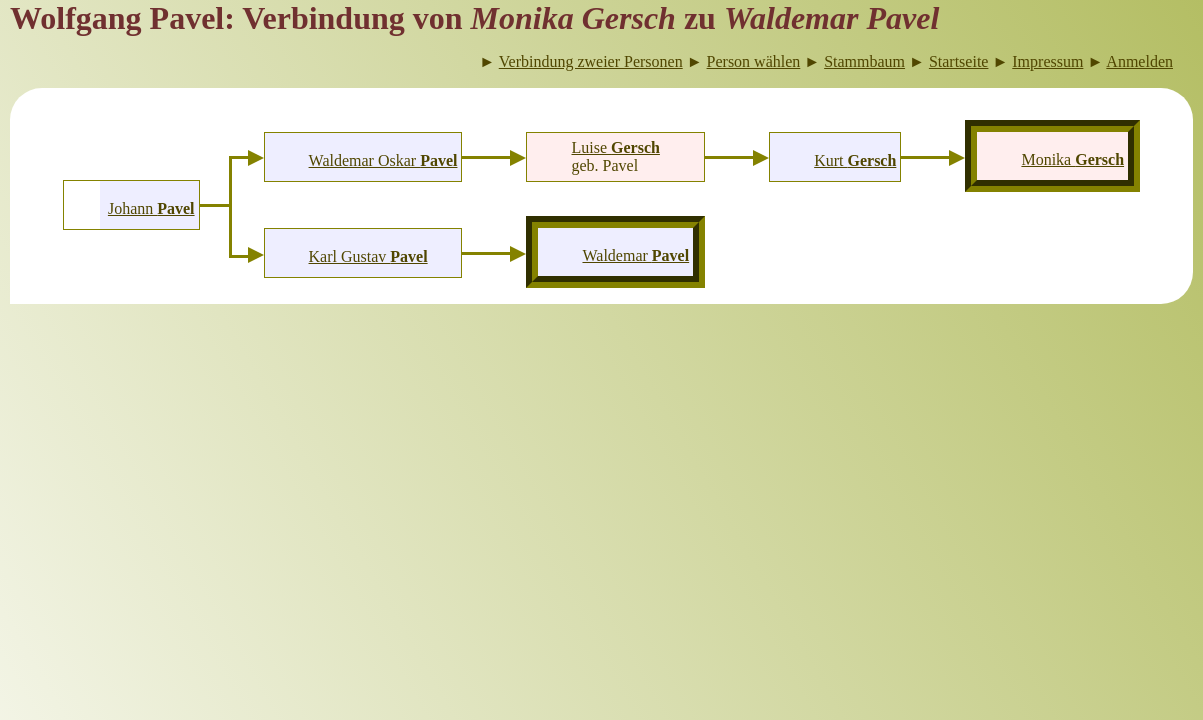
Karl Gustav (368, 256)
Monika (1072, 159)
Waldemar (635, 255)
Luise (616, 147)
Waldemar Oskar (383, 160)
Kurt (855, 160)
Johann (151, 208)
